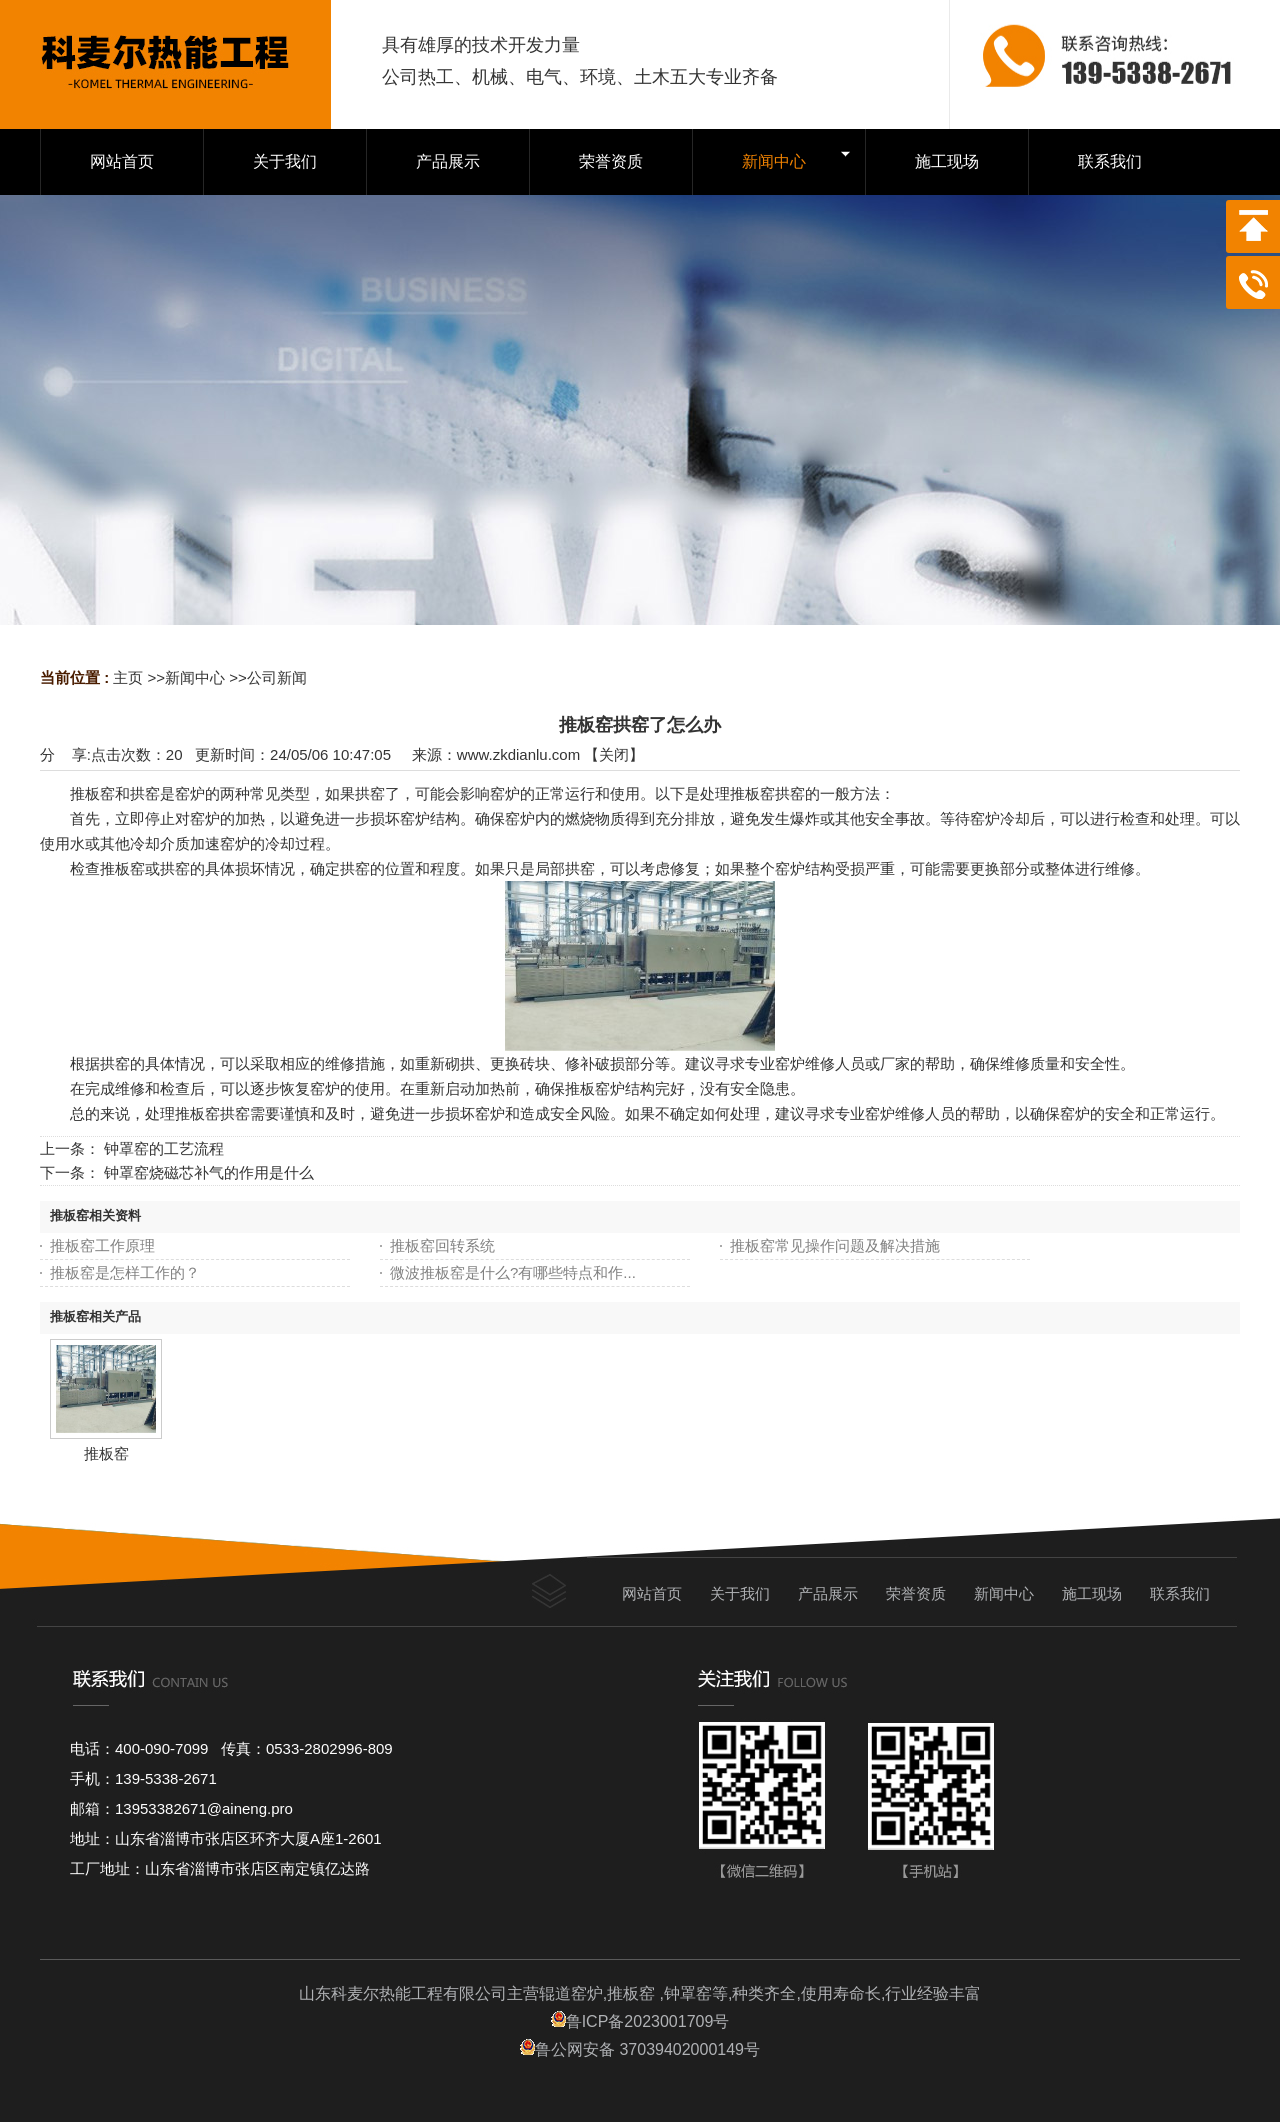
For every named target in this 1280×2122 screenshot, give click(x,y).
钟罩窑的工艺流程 (164, 1148)
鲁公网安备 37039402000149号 (640, 2049)
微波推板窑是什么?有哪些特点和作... (513, 1272)
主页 (128, 677)
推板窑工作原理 (102, 1245)
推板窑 (106, 1453)
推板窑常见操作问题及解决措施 (835, 1245)
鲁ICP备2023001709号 (640, 2021)
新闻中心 (195, 677)
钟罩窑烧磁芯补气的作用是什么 (209, 1172)
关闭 (614, 754)
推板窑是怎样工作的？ (125, 1272)
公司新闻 (277, 677)
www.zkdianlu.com (518, 754)
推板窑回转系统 (442, 1245)
